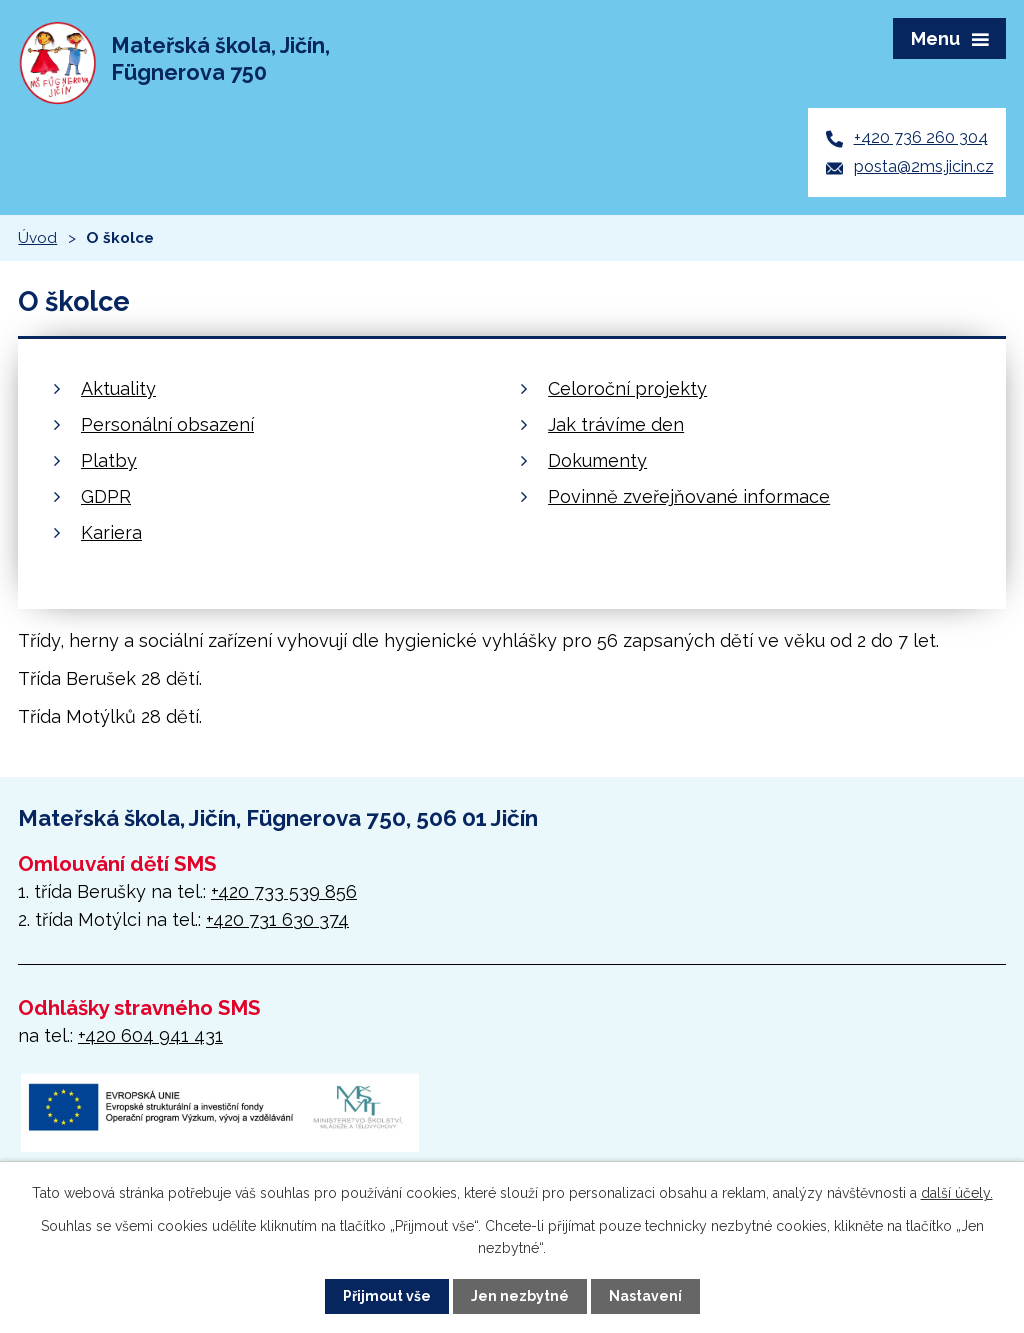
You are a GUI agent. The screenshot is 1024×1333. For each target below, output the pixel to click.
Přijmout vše (387, 1296)
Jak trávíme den (616, 424)
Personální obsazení (167, 424)
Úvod (37, 238)
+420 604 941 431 (150, 1035)
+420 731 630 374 (277, 919)
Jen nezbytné (520, 1296)
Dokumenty (597, 460)
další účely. (957, 1193)
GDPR (106, 496)
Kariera (111, 532)
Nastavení (645, 1296)
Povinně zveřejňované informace (689, 496)
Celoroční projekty (627, 388)
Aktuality (118, 388)
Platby (109, 460)
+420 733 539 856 (284, 891)
